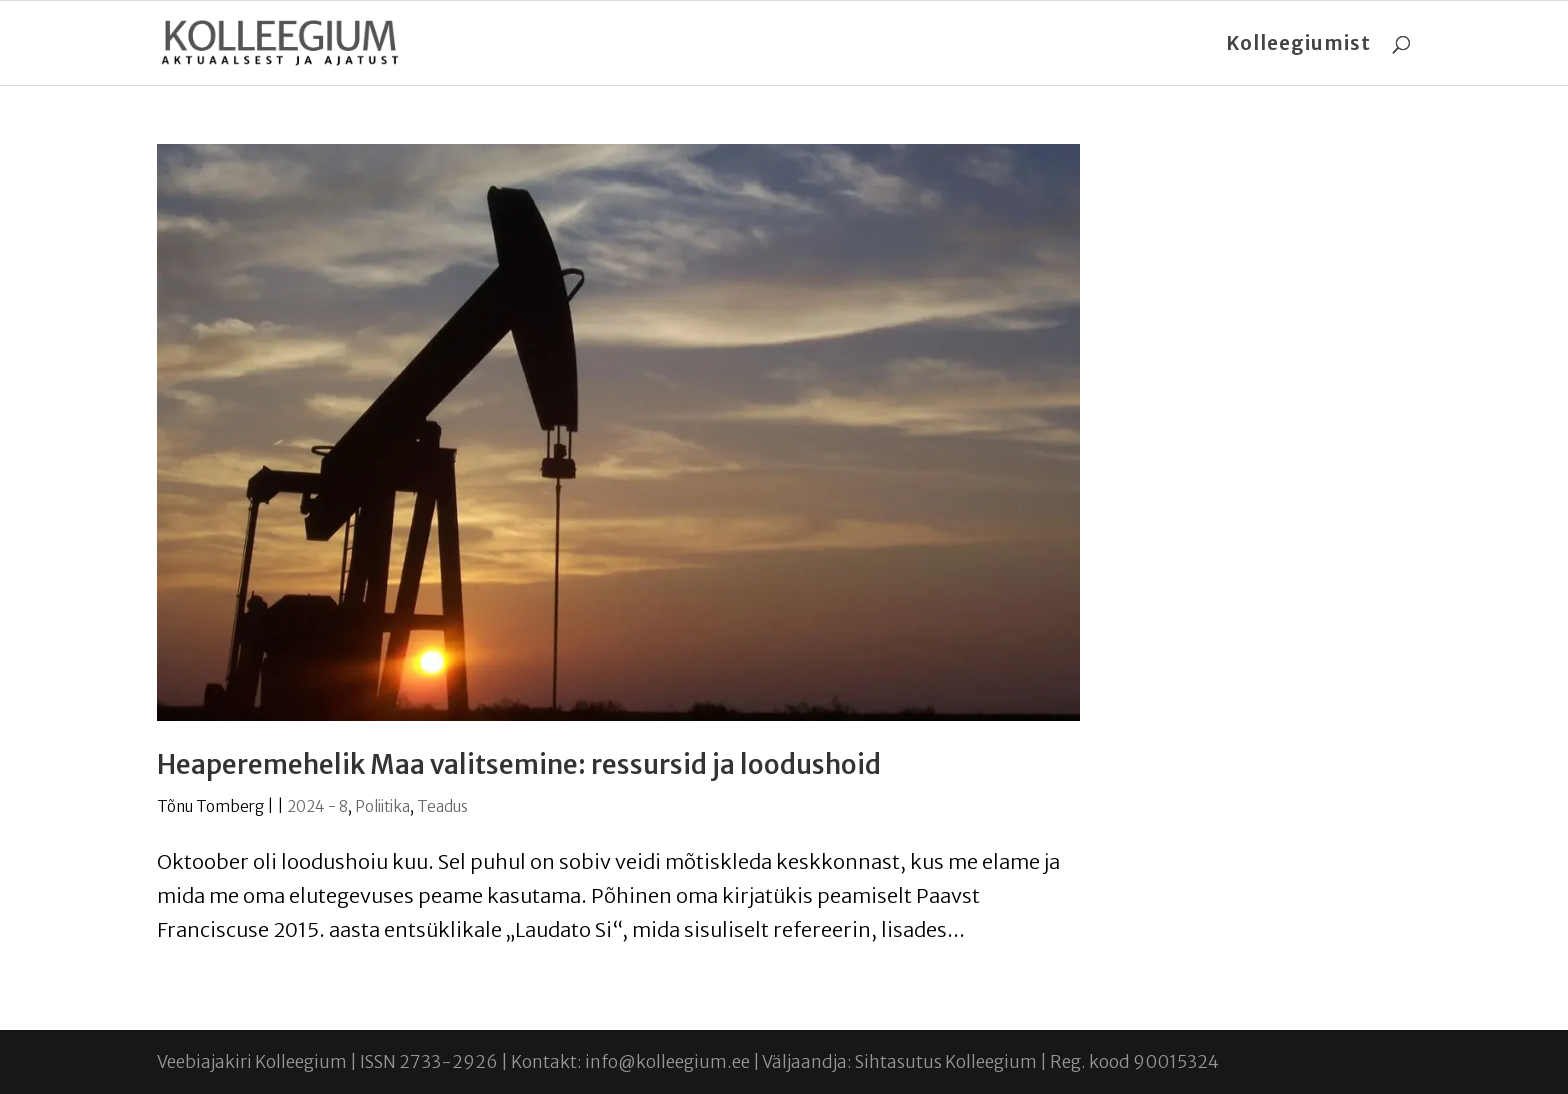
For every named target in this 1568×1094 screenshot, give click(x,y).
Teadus (442, 806)
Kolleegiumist (1298, 45)
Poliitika (382, 806)
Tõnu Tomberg (210, 806)
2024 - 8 (317, 806)
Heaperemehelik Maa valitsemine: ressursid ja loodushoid (519, 764)
